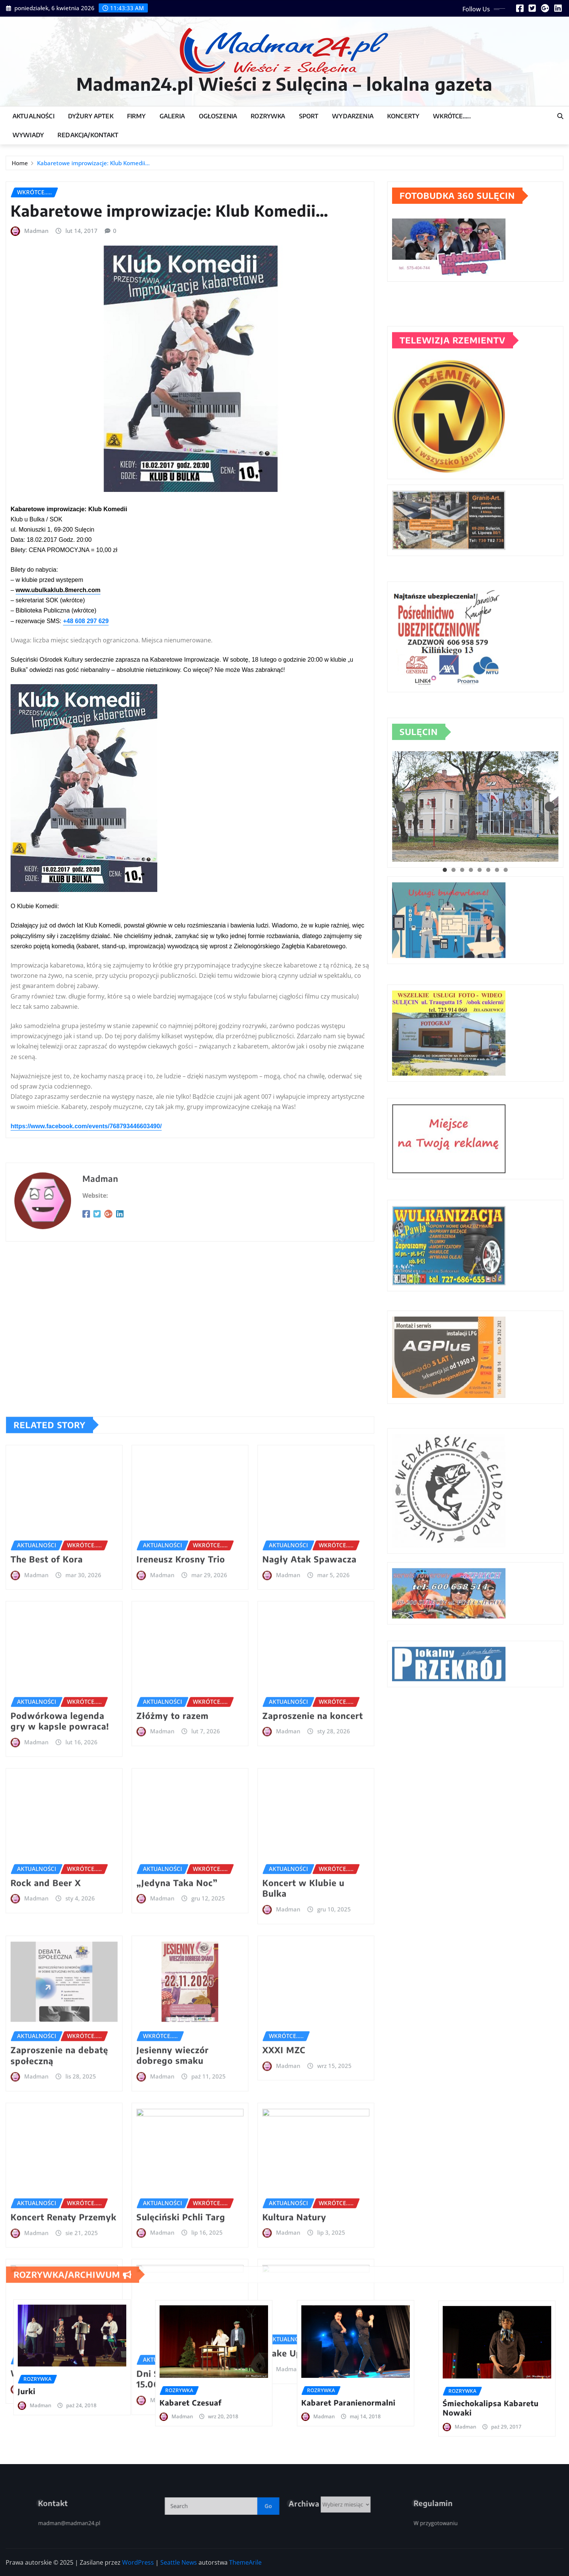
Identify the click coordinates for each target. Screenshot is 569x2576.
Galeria (172, 116)
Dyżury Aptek (90, 116)
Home (20, 165)
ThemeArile (245, 2562)
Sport (309, 116)
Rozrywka (268, 116)
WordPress (138, 2562)
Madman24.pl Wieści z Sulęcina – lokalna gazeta (284, 84)
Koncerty (403, 116)
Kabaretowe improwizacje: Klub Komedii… (93, 165)
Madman (36, 419)
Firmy (136, 116)
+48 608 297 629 (86, 809)
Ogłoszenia (218, 116)
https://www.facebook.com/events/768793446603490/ (86, 1315)
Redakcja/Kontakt (87, 135)
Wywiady (28, 135)
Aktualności (33, 116)
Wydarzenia (353, 116)
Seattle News (178, 2562)
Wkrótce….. (452, 116)
